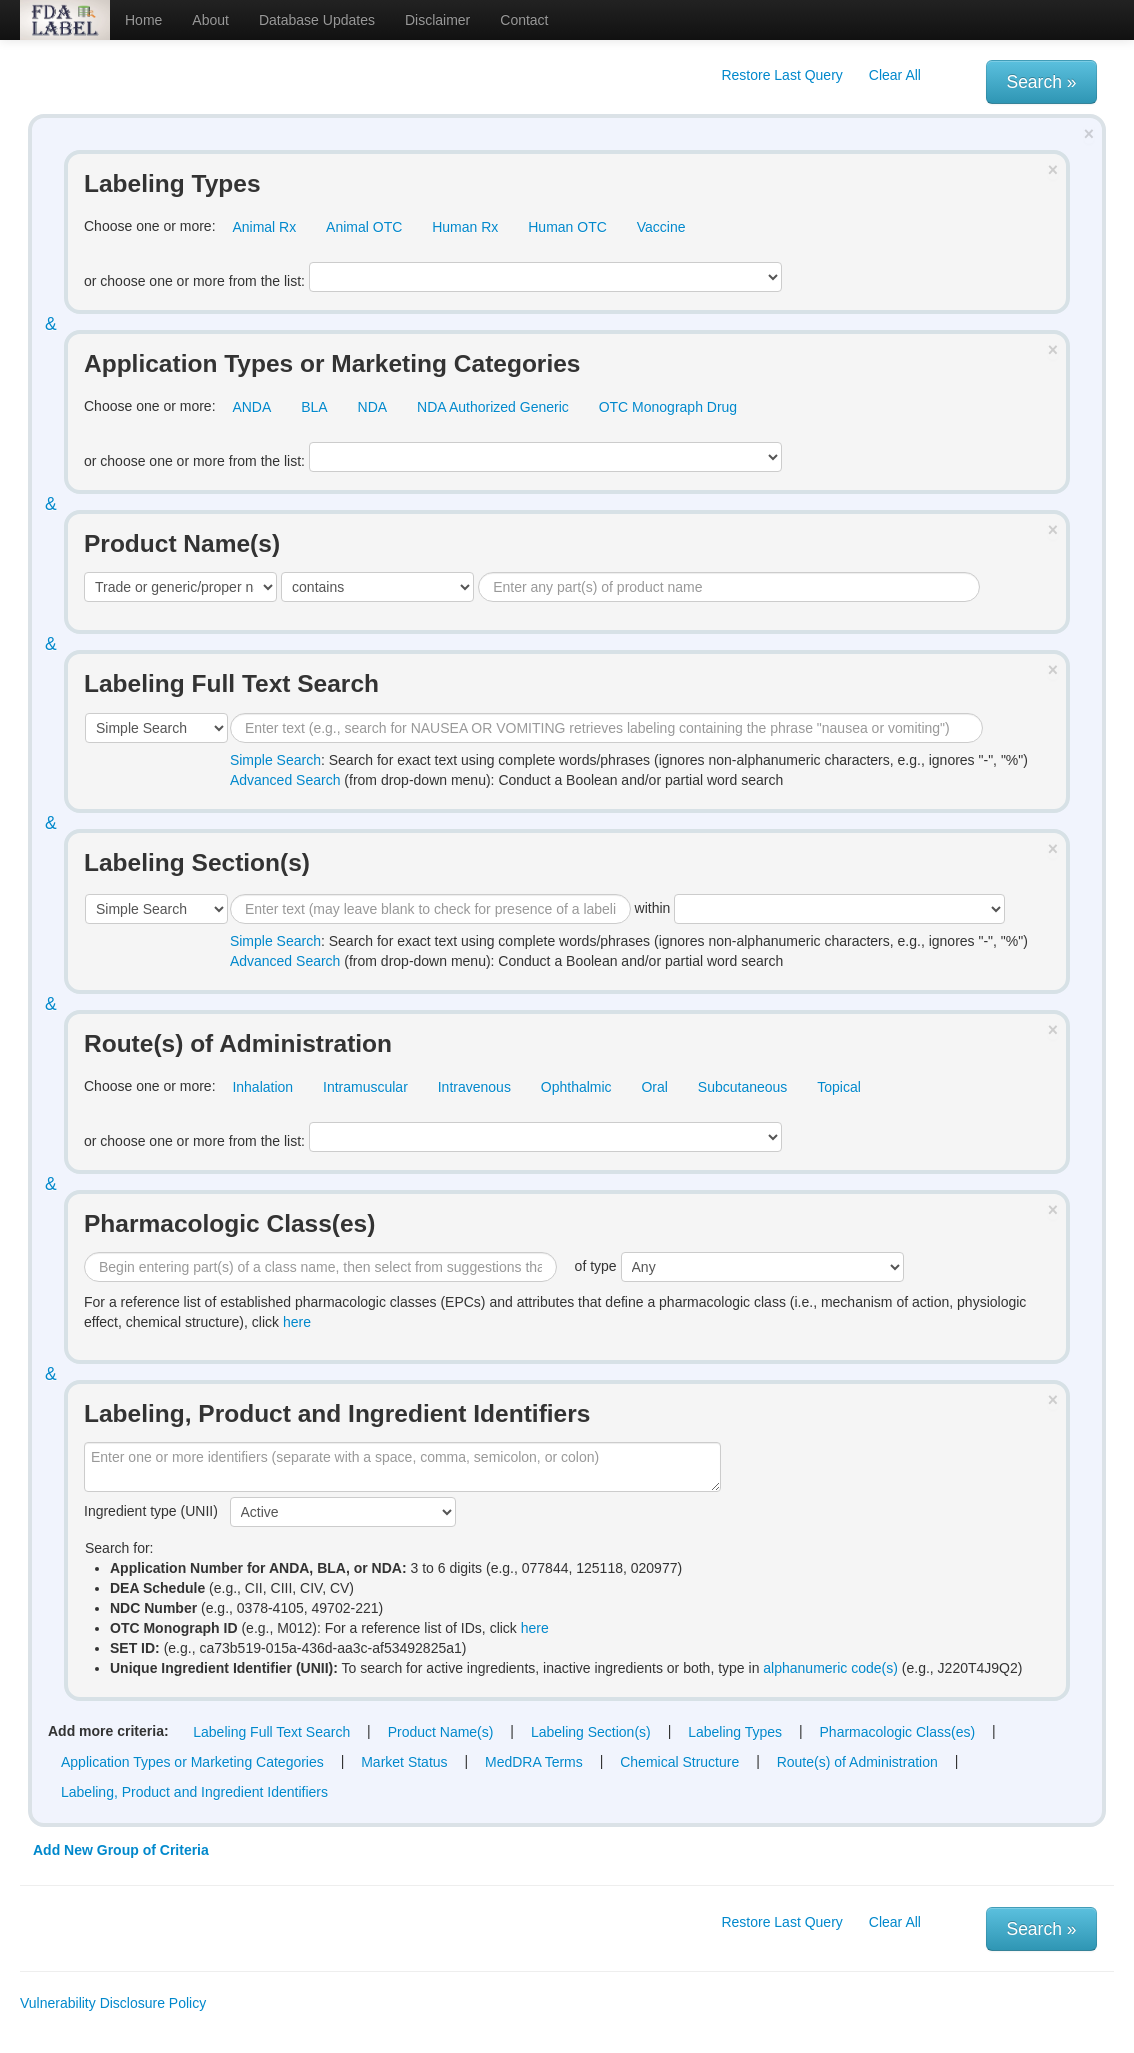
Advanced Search (285, 780)
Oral (654, 1087)
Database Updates (317, 20)
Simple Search (275, 760)
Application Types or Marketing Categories (192, 1762)
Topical (839, 1087)
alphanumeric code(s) (830, 1668)
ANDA (251, 407)
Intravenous (474, 1087)
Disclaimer (437, 20)
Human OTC (567, 227)
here (297, 1322)
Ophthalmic (576, 1087)
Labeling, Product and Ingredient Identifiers (194, 1792)
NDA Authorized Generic (493, 407)
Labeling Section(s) (591, 1732)
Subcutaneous (743, 1087)
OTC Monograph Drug (668, 407)
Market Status (404, 1762)
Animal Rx (264, 227)
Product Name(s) (441, 1732)
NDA (373, 407)
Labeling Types (735, 1732)
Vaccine (661, 227)
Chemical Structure (679, 1762)
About (210, 20)
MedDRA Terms (534, 1762)
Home (143, 20)
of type (739, 1267)
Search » (1041, 82)
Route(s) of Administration (857, 1762)
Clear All (895, 75)
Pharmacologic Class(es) (898, 1732)
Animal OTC (364, 227)
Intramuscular (365, 1087)
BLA (314, 407)
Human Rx (465, 227)
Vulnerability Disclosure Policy (113, 2003)
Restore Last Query (781, 75)
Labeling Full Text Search (271, 1732)
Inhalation (262, 1087)
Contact (524, 20)
